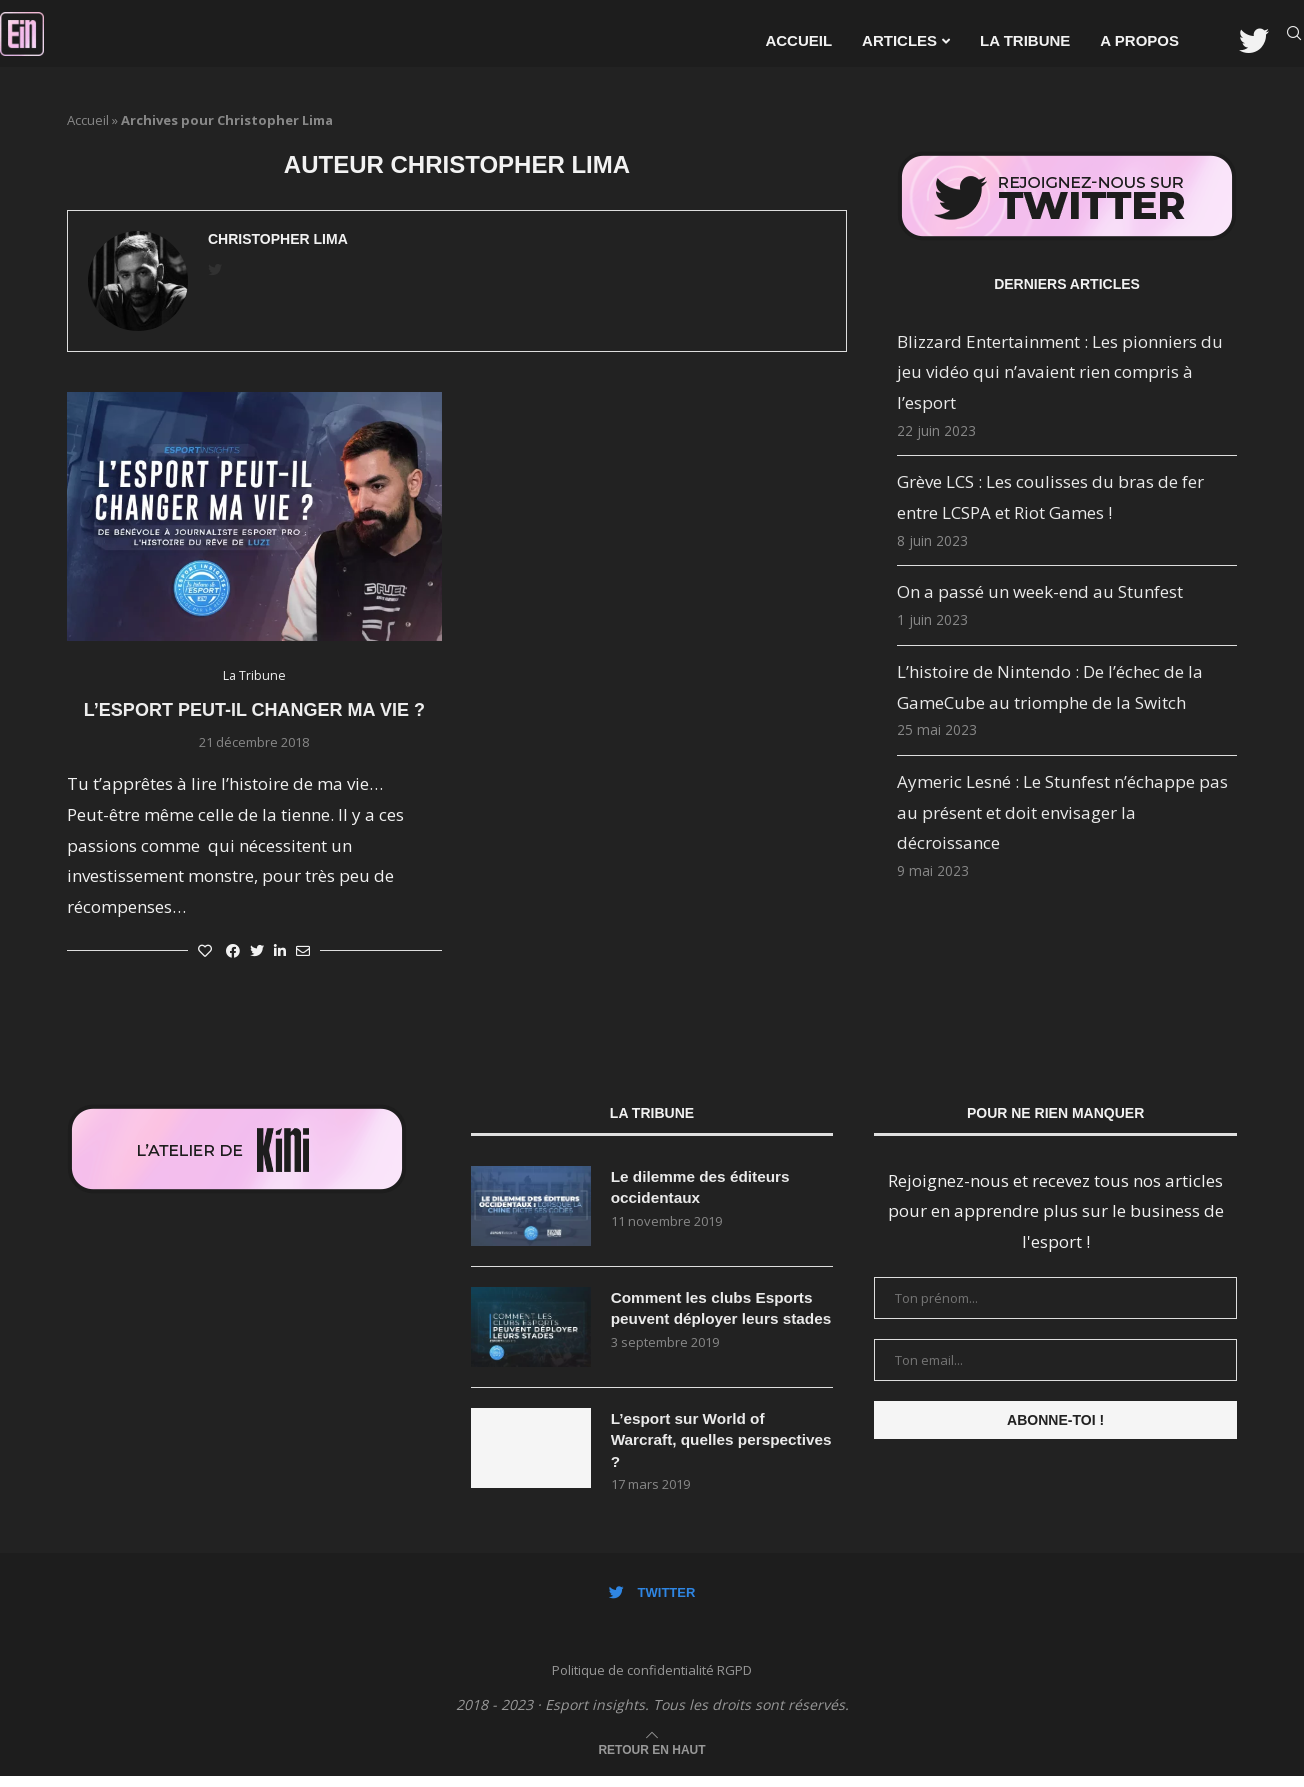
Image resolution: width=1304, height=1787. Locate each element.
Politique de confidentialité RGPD (652, 1680)
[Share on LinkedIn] (280, 950)
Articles (899, 40)
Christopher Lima (278, 239)
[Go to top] (651, 1758)
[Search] (1294, 41)
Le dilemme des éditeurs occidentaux (704, 1187)
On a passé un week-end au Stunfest (1040, 591)
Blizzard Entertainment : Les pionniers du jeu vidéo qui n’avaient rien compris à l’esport (1060, 372)
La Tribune (1025, 40)
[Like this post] (205, 950)
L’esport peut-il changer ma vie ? (254, 710)
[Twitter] (1254, 41)
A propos (1139, 40)
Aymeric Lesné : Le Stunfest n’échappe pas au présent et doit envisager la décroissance (1062, 812)
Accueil (798, 40)
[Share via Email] (303, 950)
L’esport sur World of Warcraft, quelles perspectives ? (691, 1448)
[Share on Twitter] (257, 950)
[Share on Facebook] (233, 950)
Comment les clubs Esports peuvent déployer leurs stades (716, 1320)
